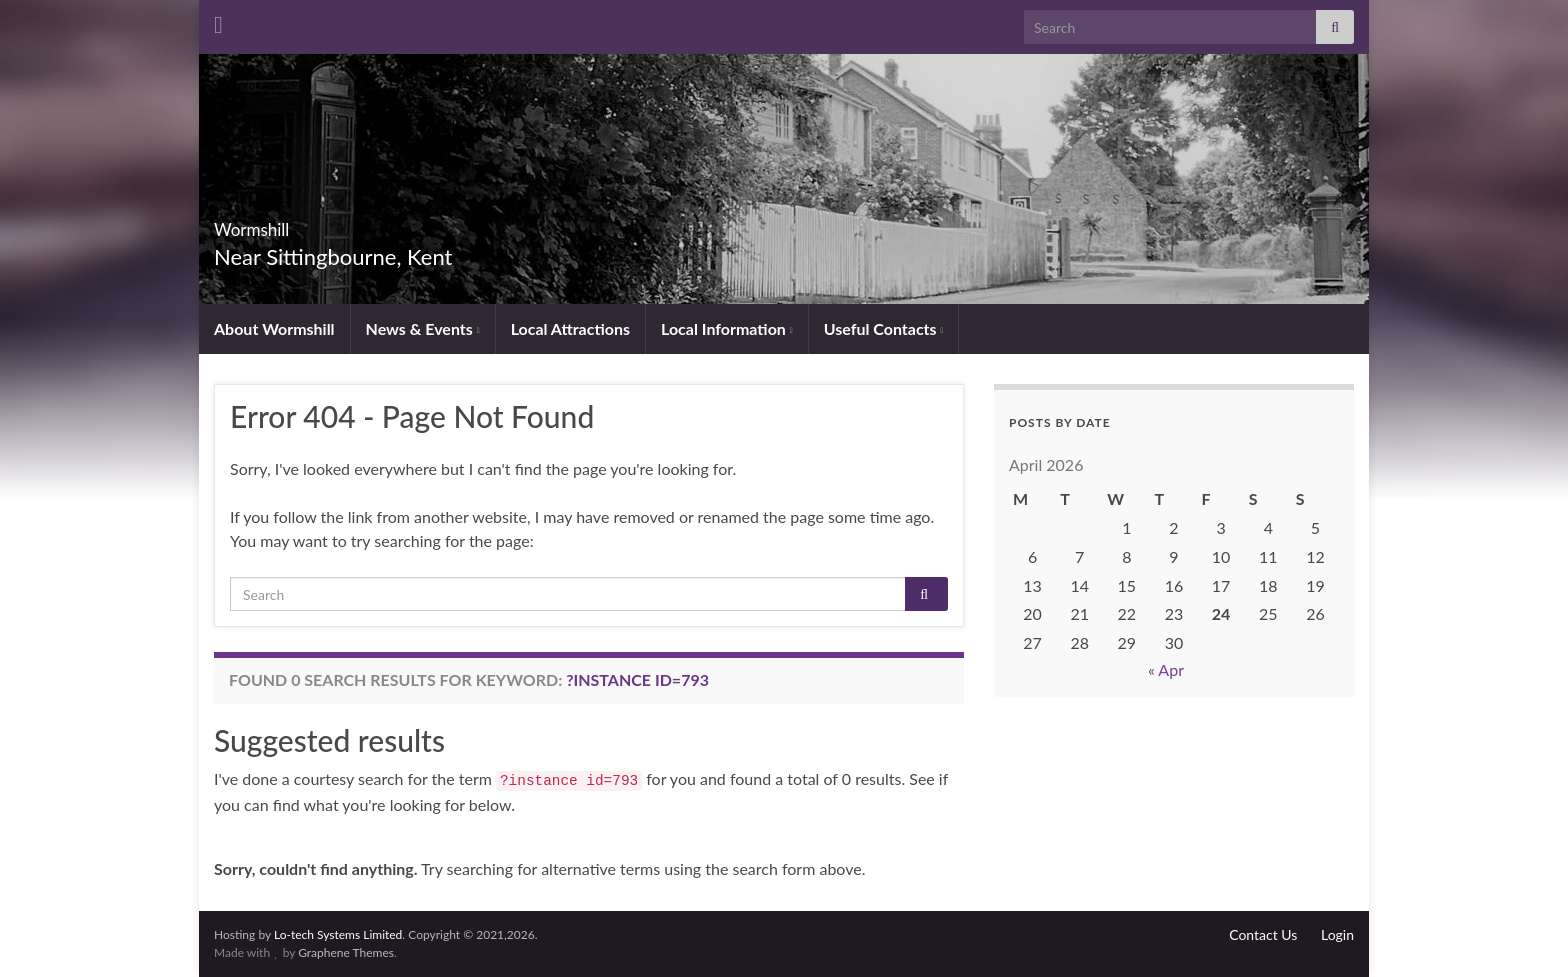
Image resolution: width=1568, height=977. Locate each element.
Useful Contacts (884, 328)
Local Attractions (570, 328)
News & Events (423, 328)
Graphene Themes (346, 952)
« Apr (1166, 669)
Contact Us (1263, 934)
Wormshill (280, 223)
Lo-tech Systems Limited (338, 934)
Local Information (727, 328)
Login (1337, 934)
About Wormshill (274, 328)
